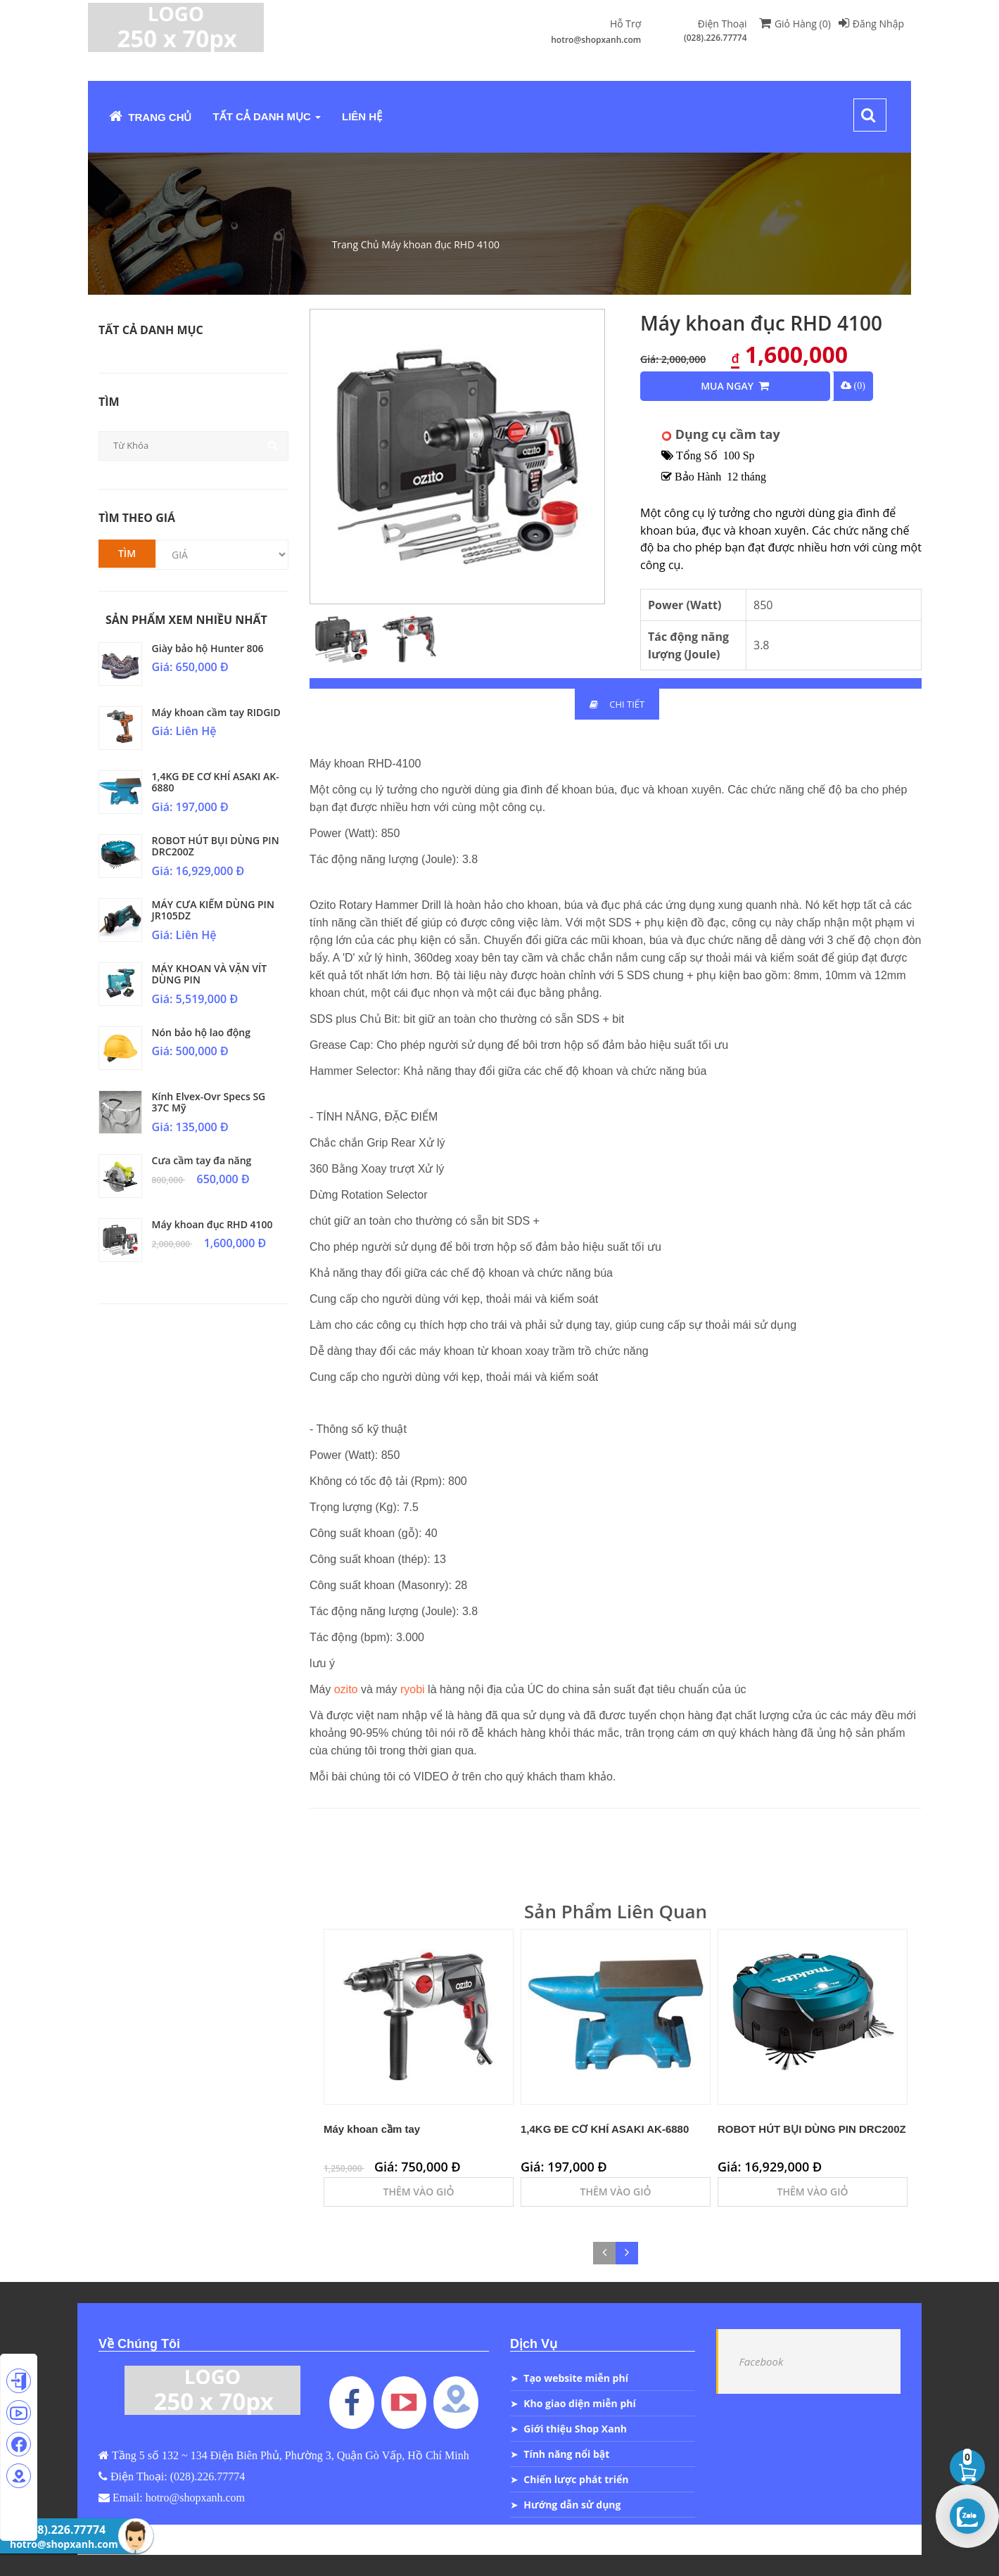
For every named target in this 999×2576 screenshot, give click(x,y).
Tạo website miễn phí (575, 2378)
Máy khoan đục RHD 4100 (440, 244)
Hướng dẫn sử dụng (572, 2504)
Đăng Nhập (871, 23)
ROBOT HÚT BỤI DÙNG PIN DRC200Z (215, 846)
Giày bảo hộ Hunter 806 (208, 648)
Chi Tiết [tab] (617, 704)
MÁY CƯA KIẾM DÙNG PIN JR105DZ (213, 910)
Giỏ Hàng (795, 23)
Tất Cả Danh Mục (267, 116)
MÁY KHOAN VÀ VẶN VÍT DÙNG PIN (209, 974)
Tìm (127, 553)
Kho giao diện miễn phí (579, 2403)
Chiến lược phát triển (575, 2479)
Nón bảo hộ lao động (201, 1032)
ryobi (411, 1689)
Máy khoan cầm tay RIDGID (216, 712)
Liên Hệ (362, 116)
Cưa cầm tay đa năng (202, 1160)
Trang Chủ (150, 116)
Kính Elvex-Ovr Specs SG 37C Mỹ (209, 1102)
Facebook (761, 2361)
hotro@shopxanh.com (596, 40)
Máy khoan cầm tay (372, 2129)
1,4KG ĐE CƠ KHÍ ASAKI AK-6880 (215, 782)
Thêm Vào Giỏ (418, 2191)
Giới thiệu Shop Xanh (575, 2428)
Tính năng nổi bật (566, 2454)
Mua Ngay (735, 386)
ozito (346, 1689)
